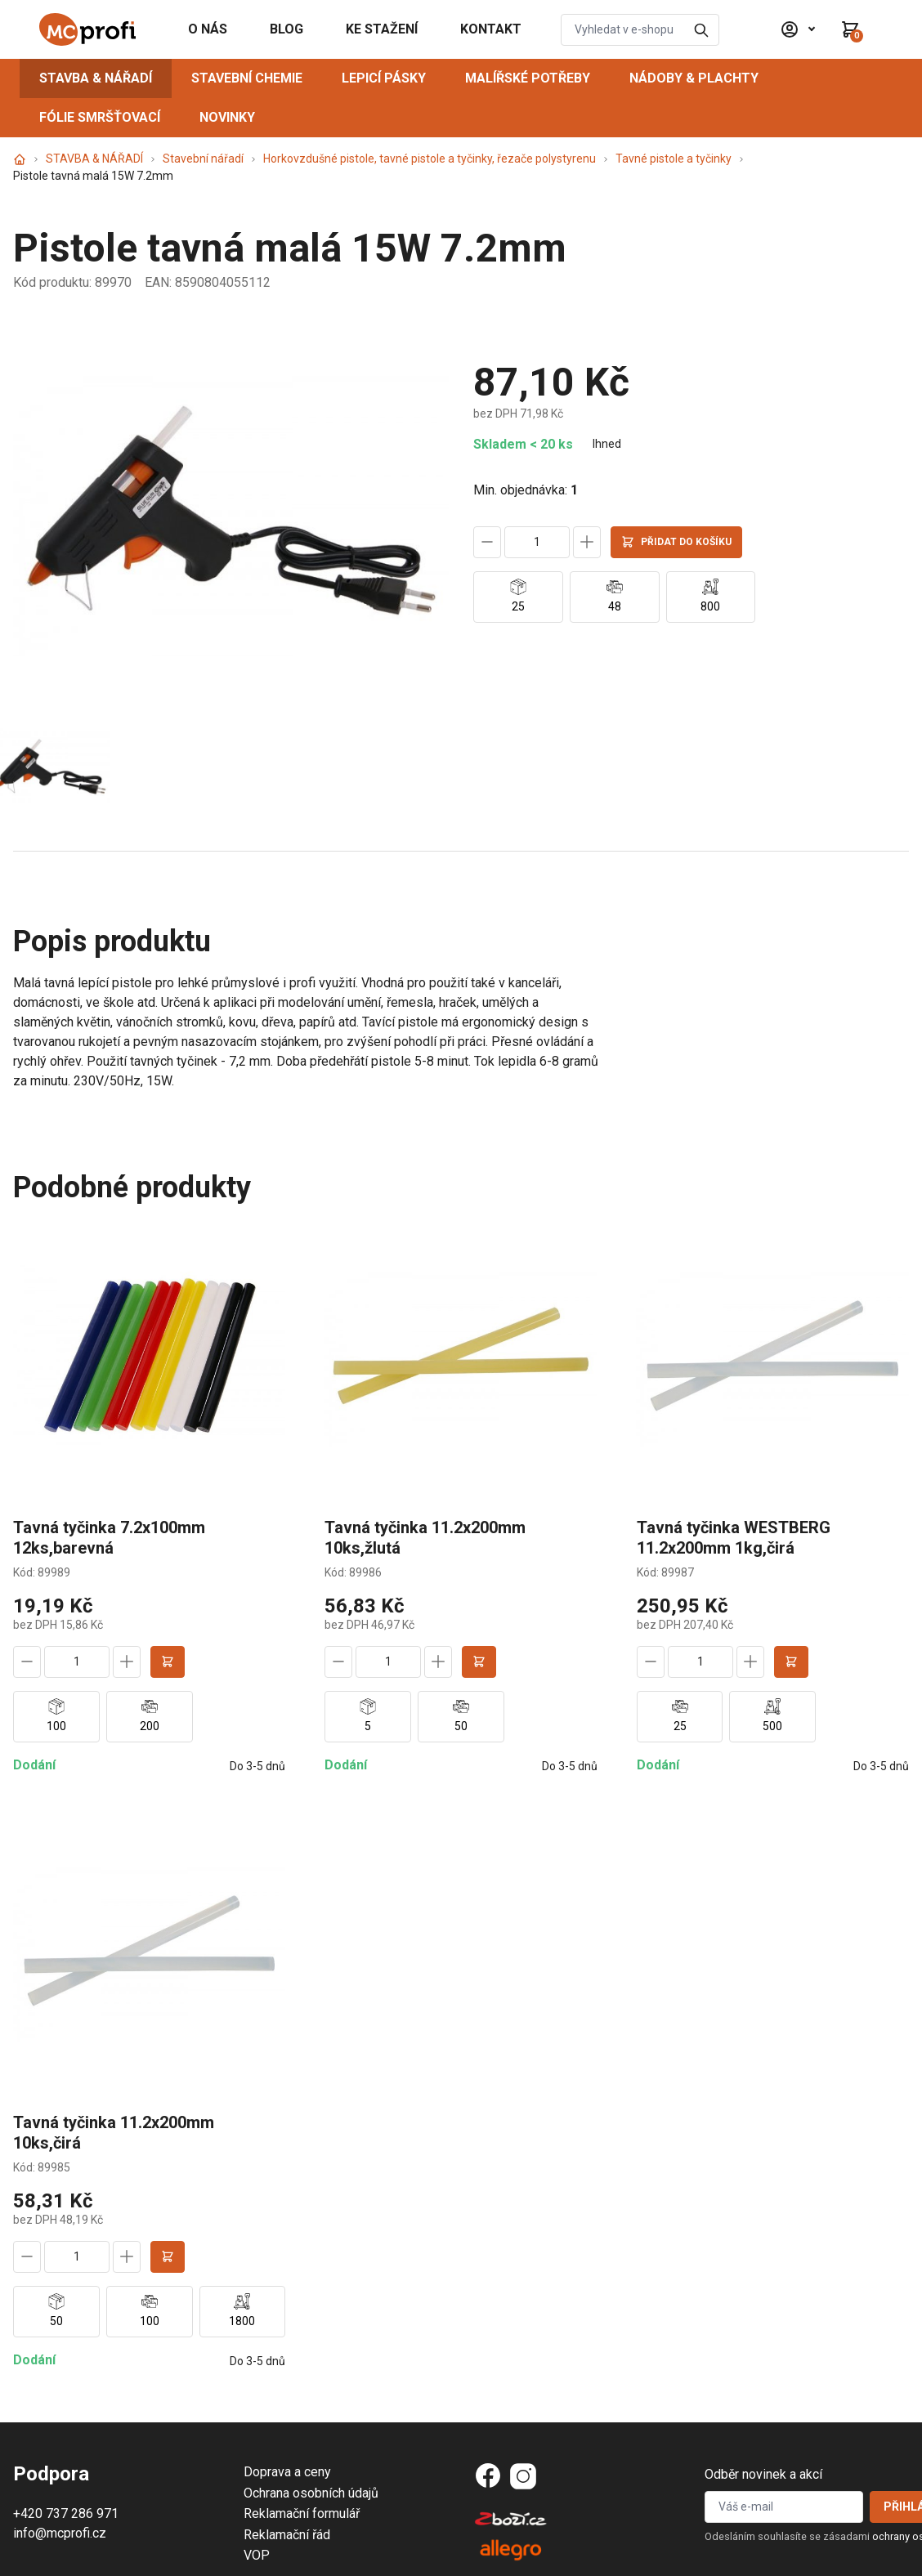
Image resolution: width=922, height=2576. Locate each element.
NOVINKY (227, 117)
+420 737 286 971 (66, 2513)
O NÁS (207, 29)
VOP (257, 2555)
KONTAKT (490, 29)
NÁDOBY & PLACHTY (694, 78)
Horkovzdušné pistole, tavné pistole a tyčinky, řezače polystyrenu (429, 158)
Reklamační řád (287, 2534)
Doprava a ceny (287, 2472)
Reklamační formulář (302, 2513)
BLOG (286, 29)
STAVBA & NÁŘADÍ (95, 78)
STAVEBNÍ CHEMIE (246, 78)
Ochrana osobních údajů (311, 2493)
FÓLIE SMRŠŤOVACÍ (99, 117)
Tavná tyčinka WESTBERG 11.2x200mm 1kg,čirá (733, 1538)
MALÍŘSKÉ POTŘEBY (527, 78)
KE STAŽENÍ (382, 29)
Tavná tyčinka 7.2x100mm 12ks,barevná (109, 1538)
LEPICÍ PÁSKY (384, 78)
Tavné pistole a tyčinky (673, 158)
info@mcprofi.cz (59, 2533)
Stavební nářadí (203, 158)
